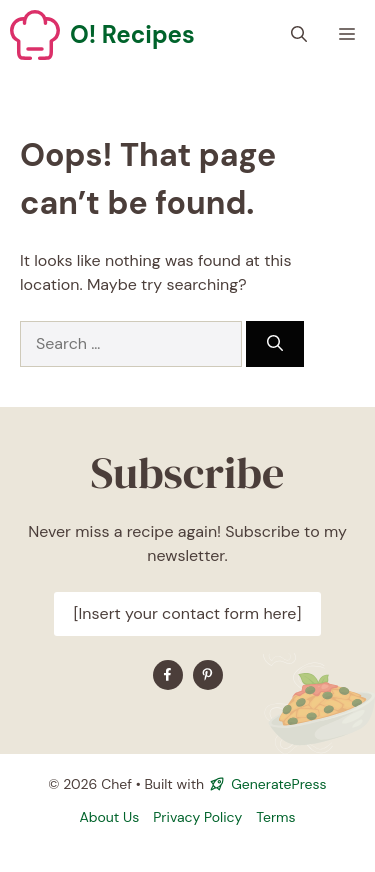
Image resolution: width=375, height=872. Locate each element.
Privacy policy (197, 817)
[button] (299, 35)
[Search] (275, 344)
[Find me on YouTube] (208, 675)
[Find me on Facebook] (168, 675)
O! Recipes (132, 34)
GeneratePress (278, 784)
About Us (109, 817)
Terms (275, 817)
